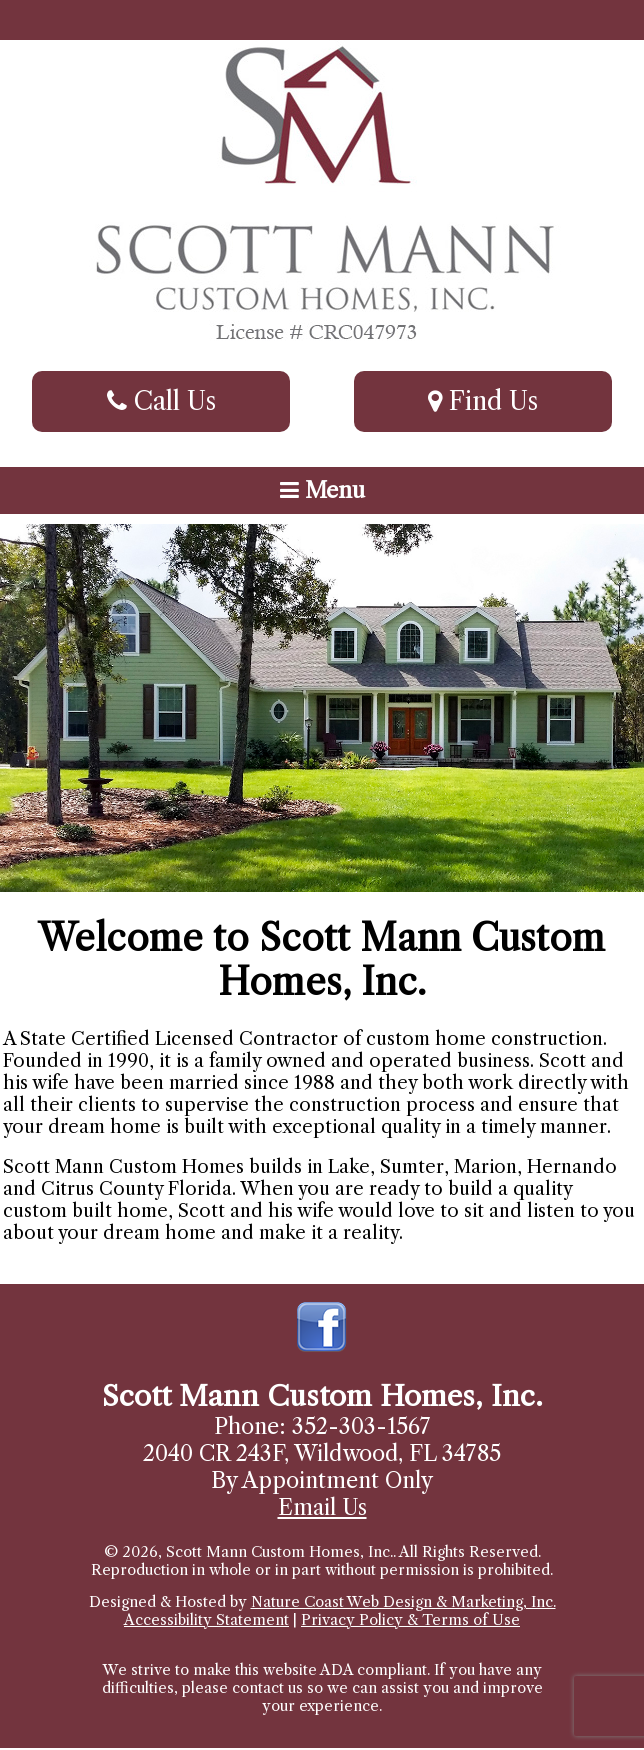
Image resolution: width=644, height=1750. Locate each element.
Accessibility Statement (206, 1620)
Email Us (322, 1507)
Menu (322, 490)
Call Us (161, 401)
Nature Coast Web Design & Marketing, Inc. (403, 1602)
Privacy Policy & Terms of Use (410, 1620)
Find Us (483, 401)
